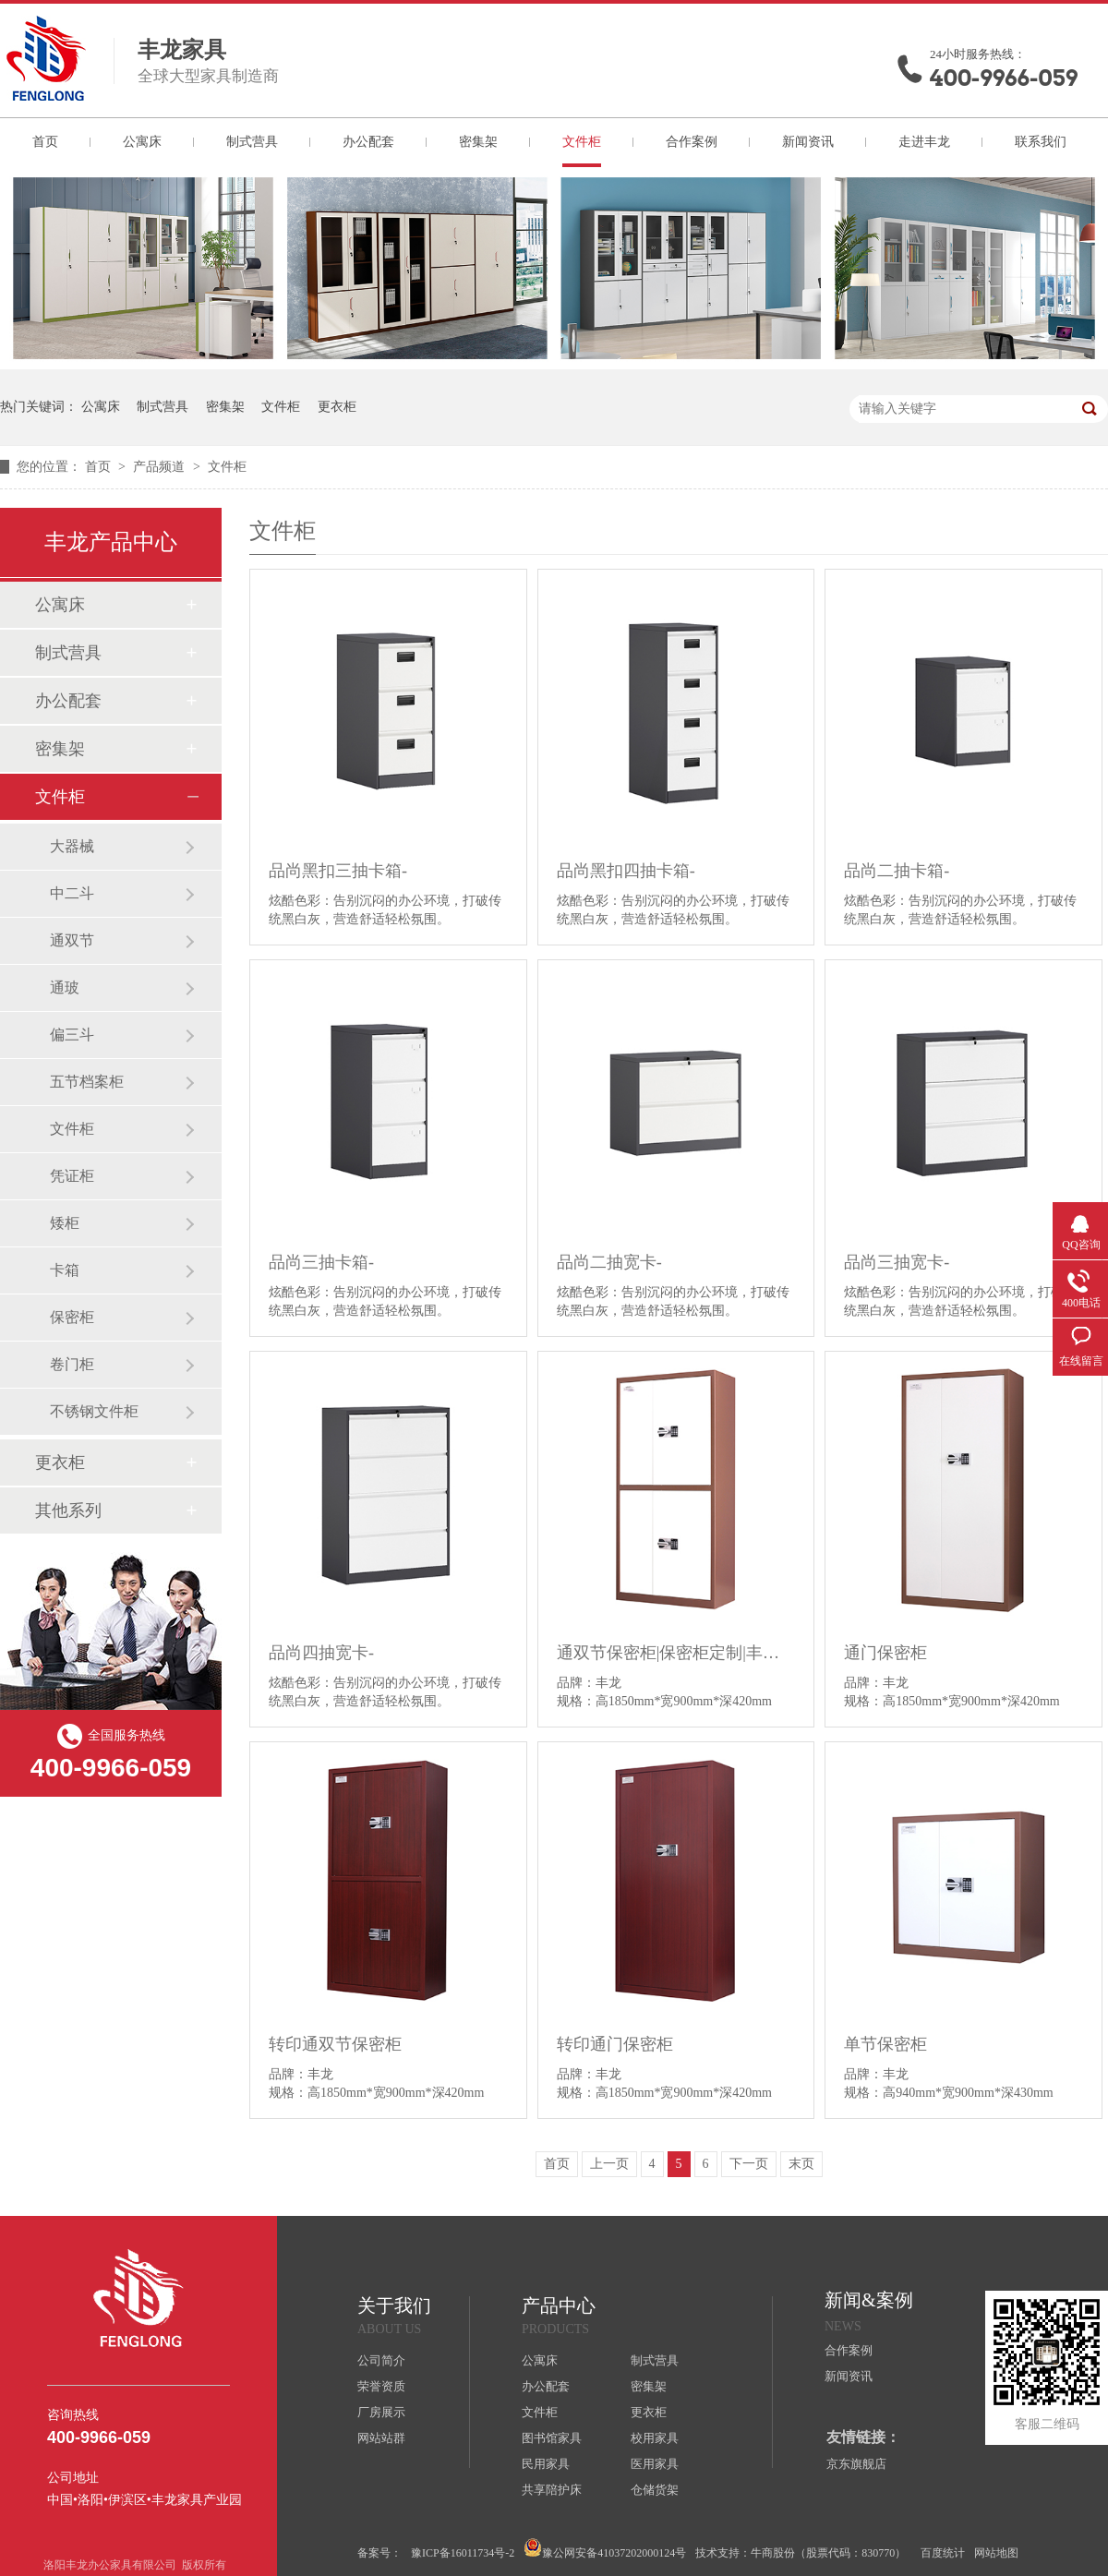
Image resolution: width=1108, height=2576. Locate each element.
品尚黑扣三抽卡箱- (338, 870)
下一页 (748, 2164)
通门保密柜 (885, 1652)
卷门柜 (72, 1364)
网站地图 (996, 2552)
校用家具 (655, 2438)
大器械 (72, 846)
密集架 (478, 142)
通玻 (64, 987)
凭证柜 (72, 1176)
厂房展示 (381, 2412)
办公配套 (368, 142)
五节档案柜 (87, 1081)
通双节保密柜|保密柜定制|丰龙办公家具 (676, 1652)
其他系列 (68, 1510)
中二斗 (72, 893)
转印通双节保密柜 (335, 2044)
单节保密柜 (885, 2044)
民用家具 (546, 2464)
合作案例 (691, 142)
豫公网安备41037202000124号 (605, 2548)
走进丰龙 (924, 142)
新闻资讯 (808, 142)
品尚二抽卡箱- (896, 870)
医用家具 (655, 2464)
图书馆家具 (552, 2438)
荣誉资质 (381, 2386)
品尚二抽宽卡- (609, 1262)
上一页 (609, 2164)
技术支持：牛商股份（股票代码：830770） (800, 2552)
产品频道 (160, 467)
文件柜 (581, 142)
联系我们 (1040, 142)
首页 (45, 142)
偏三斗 (72, 1034)
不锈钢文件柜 (94, 1411)
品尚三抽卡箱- (321, 1262)
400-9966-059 (1004, 78)
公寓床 (142, 142)
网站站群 (381, 2438)
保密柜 (72, 1317)
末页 (801, 2164)
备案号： (379, 2552)
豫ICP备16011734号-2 (462, 2552)
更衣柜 (337, 407)
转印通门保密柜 (615, 2044)
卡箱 (64, 1270)
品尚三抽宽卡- (896, 1262)
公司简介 (381, 2360)
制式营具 (252, 142)
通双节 (72, 940)
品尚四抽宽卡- (321, 1652)
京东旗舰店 (856, 2464)
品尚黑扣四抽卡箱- (626, 870)
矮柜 (64, 1223)
